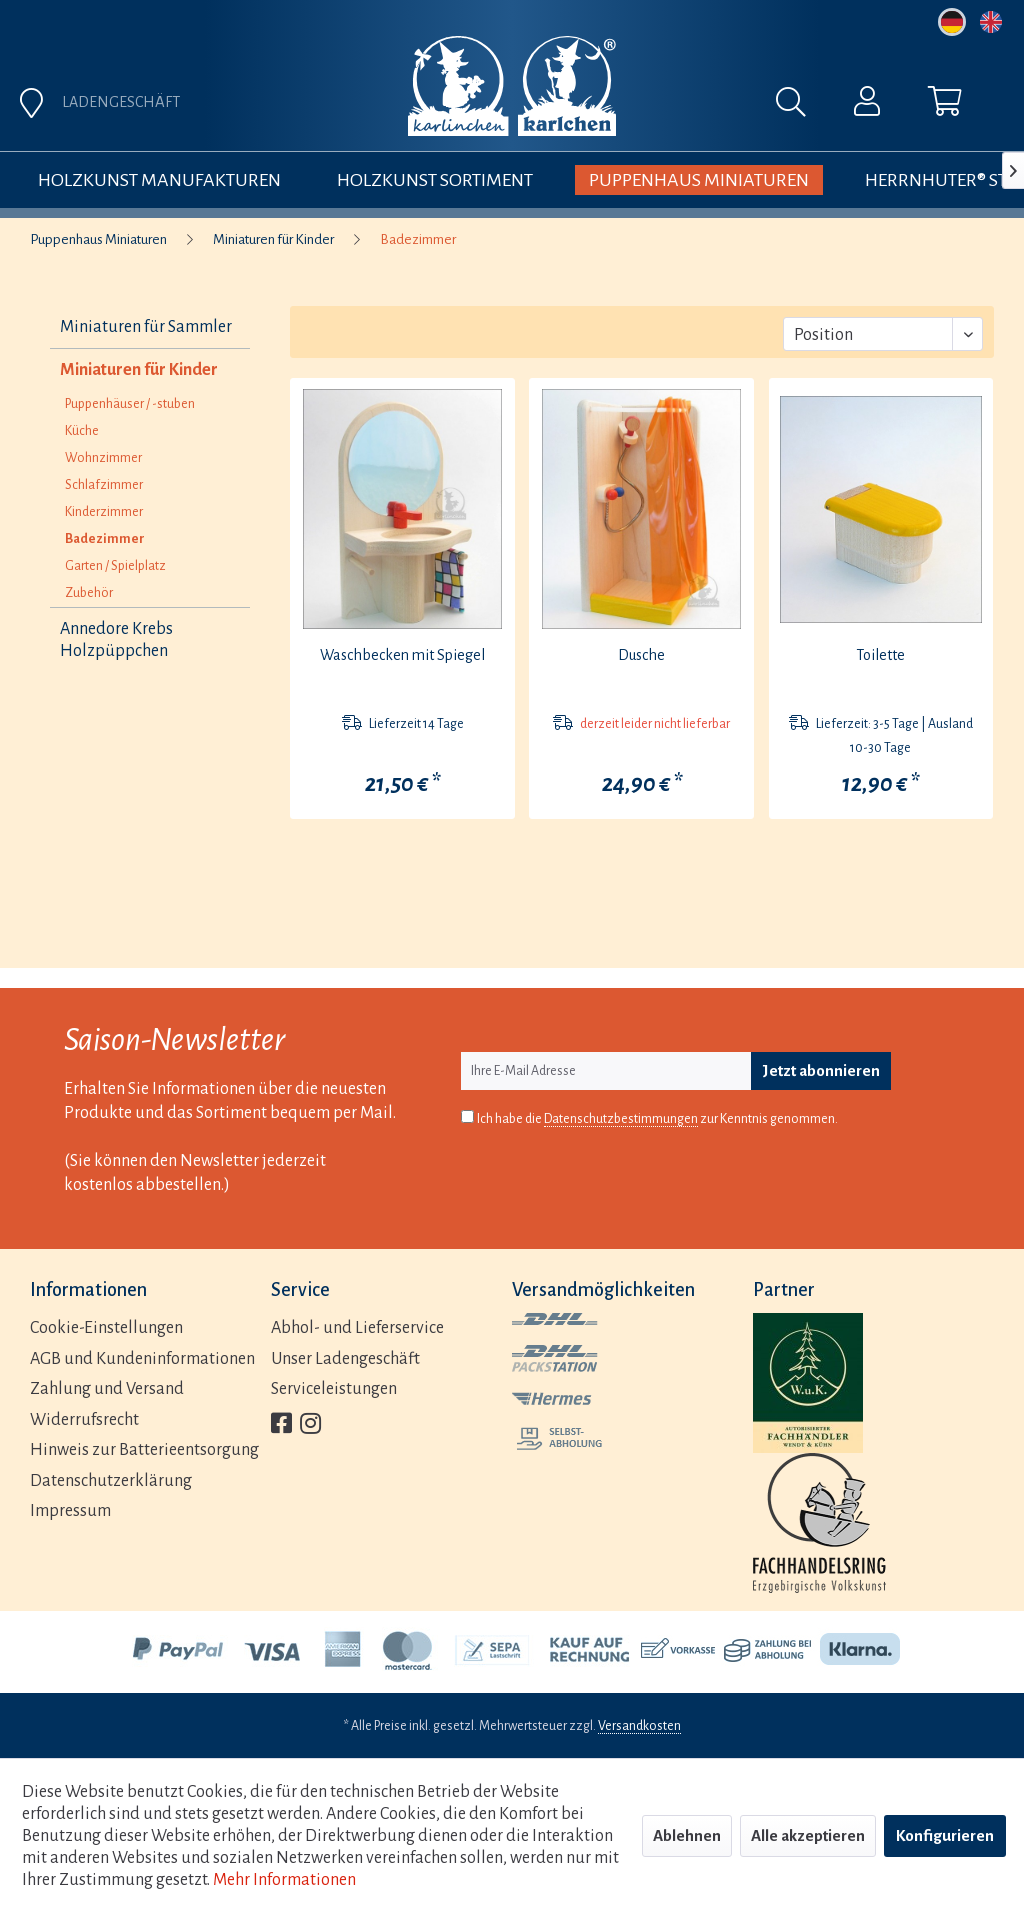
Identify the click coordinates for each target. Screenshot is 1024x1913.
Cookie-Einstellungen (106, 1328)
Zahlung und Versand (107, 1389)
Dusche (641, 655)
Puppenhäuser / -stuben (130, 404)
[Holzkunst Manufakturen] (159, 180)
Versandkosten (639, 1726)
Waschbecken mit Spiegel (402, 655)
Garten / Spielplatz (115, 566)
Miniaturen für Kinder (139, 370)
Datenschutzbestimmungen (621, 1119)
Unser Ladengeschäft (345, 1359)
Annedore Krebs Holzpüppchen (116, 640)
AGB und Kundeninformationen (142, 1359)
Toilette (880, 655)
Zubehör (89, 593)
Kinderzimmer (104, 512)
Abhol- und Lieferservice (357, 1328)
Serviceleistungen (334, 1389)
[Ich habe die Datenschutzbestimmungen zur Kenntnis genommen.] (467, 1116)
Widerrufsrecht (84, 1420)
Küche (82, 431)
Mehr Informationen (284, 1880)
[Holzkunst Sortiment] (435, 180)
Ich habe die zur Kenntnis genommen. (657, 1119)
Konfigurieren (945, 1835)
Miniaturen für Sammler (146, 327)
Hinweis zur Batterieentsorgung (144, 1450)
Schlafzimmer (104, 485)
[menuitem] (627, 107)
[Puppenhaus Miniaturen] (699, 180)
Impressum (70, 1511)
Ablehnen (687, 1835)
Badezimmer (105, 539)
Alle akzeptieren (808, 1835)
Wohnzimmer (103, 458)
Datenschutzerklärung (111, 1481)
